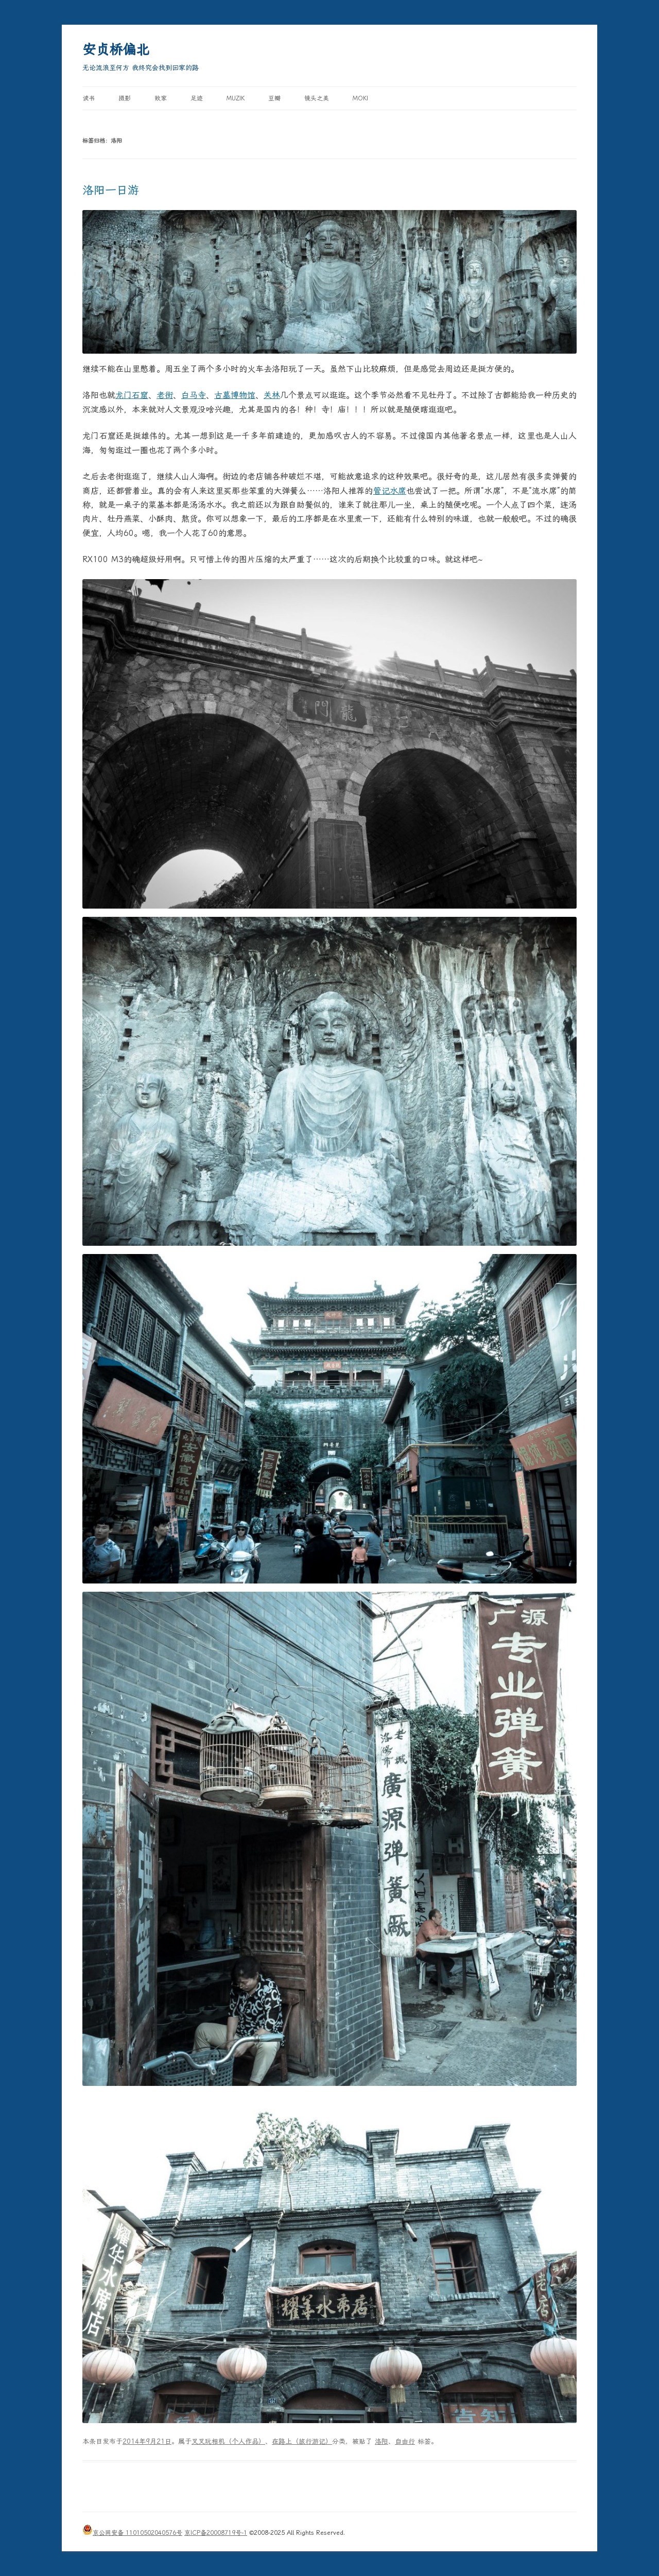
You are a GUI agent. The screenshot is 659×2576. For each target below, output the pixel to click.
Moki (360, 98)
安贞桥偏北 (115, 49)
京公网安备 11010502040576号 (132, 2532)
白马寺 (193, 395)
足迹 (196, 98)
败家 (160, 98)
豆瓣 (274, 98)
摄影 (124, 98)
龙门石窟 (131, 395)
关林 (272, 395)
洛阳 (381, 2441)
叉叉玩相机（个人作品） (228, 2441)
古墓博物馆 (234, 395)
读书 (88, 98)
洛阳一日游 (110, 190)
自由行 (405, 2441)
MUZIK (236, 98)
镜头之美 (316, 98)
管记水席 (390, 491)
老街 (165, 395)
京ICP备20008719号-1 (215, 2532)
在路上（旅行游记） (302, 2441)
